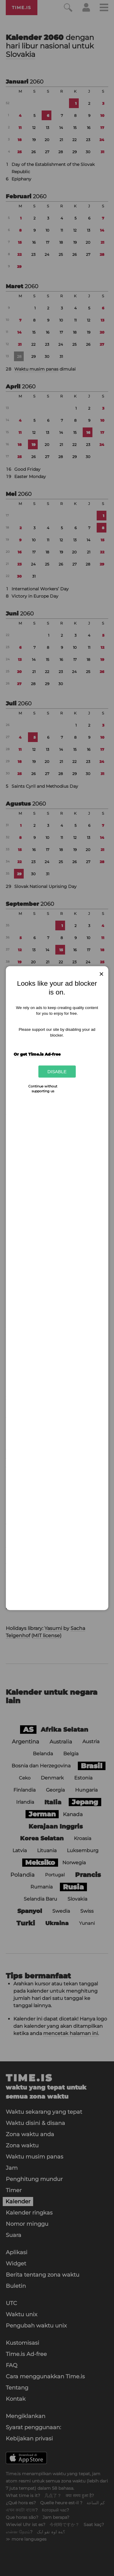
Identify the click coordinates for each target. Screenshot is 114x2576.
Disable (57, 1071)
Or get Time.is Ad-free (37, 1054)
